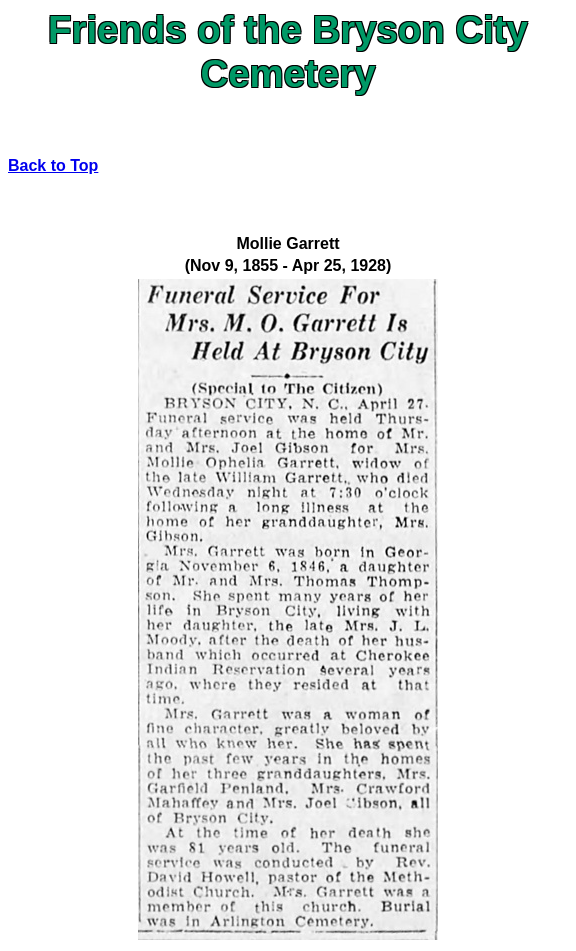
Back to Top (53, 165)
